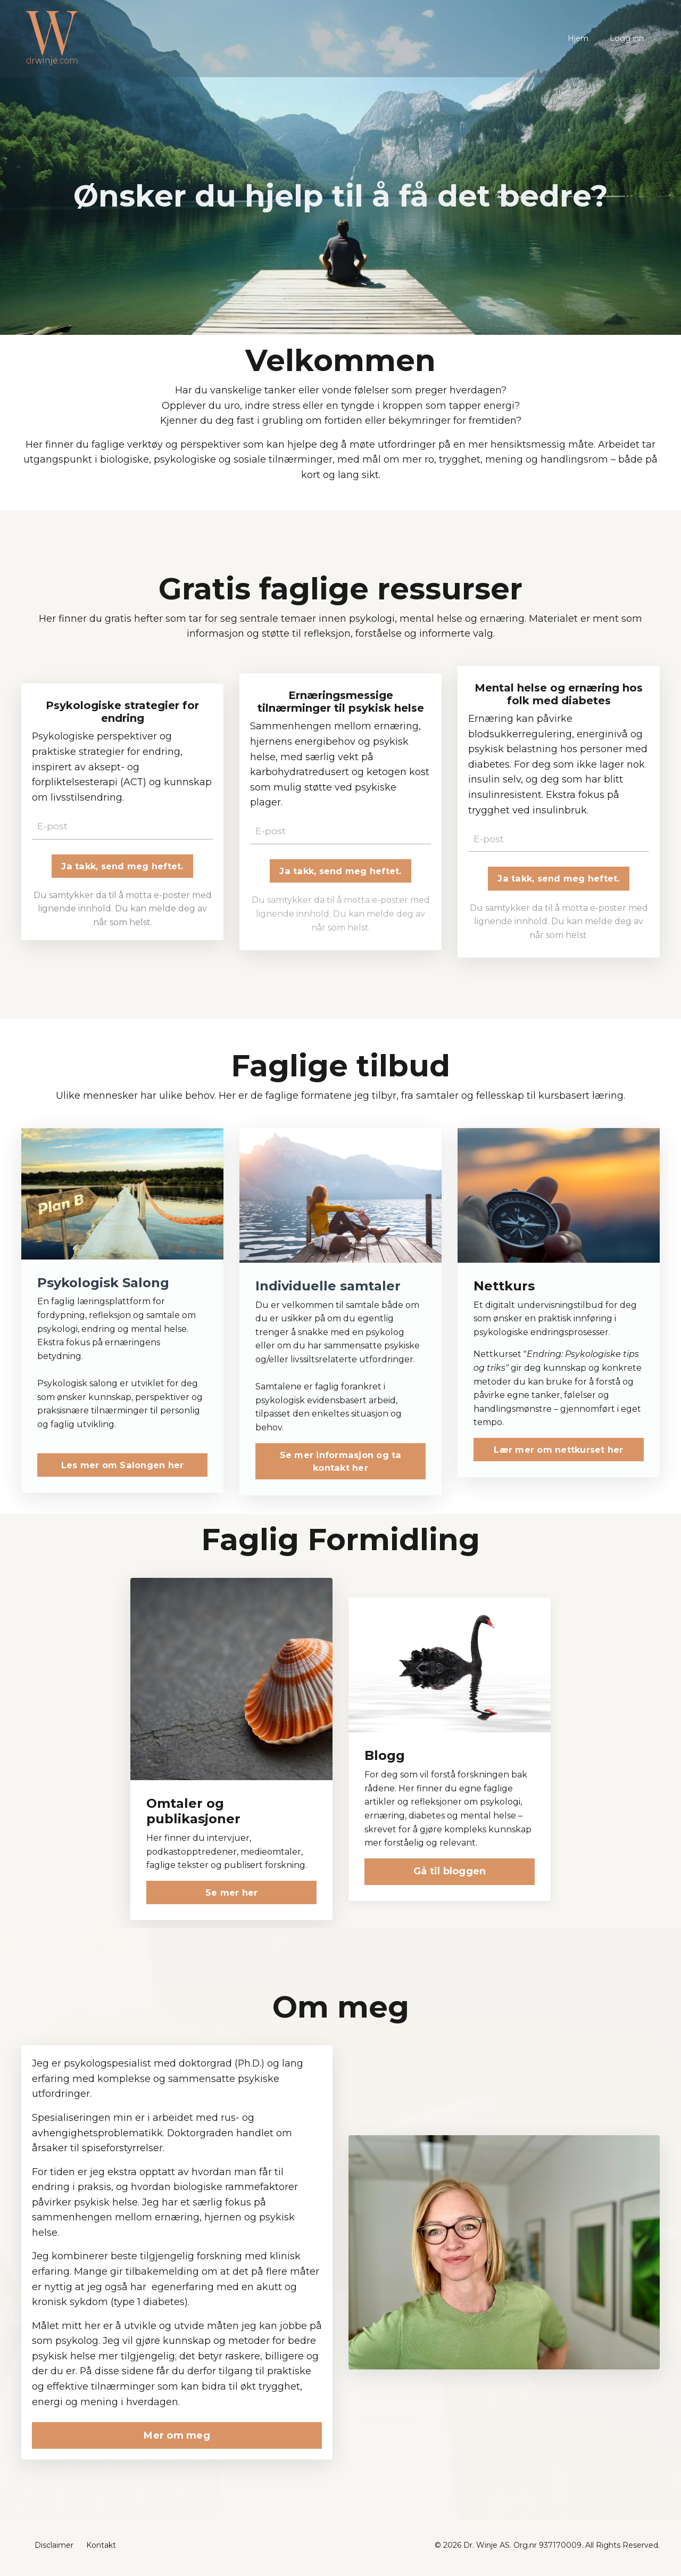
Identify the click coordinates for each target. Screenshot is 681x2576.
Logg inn (627, 38)
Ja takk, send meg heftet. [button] (122, 868)
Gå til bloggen (449, 1875)
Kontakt (101, 2551)
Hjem (578, 38)
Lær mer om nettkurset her (558, 1453)
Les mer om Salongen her (122, 1468)
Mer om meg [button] (177, 2441)
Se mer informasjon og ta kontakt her (341, 1464)
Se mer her (231, 1895)
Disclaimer (54, 2551)
